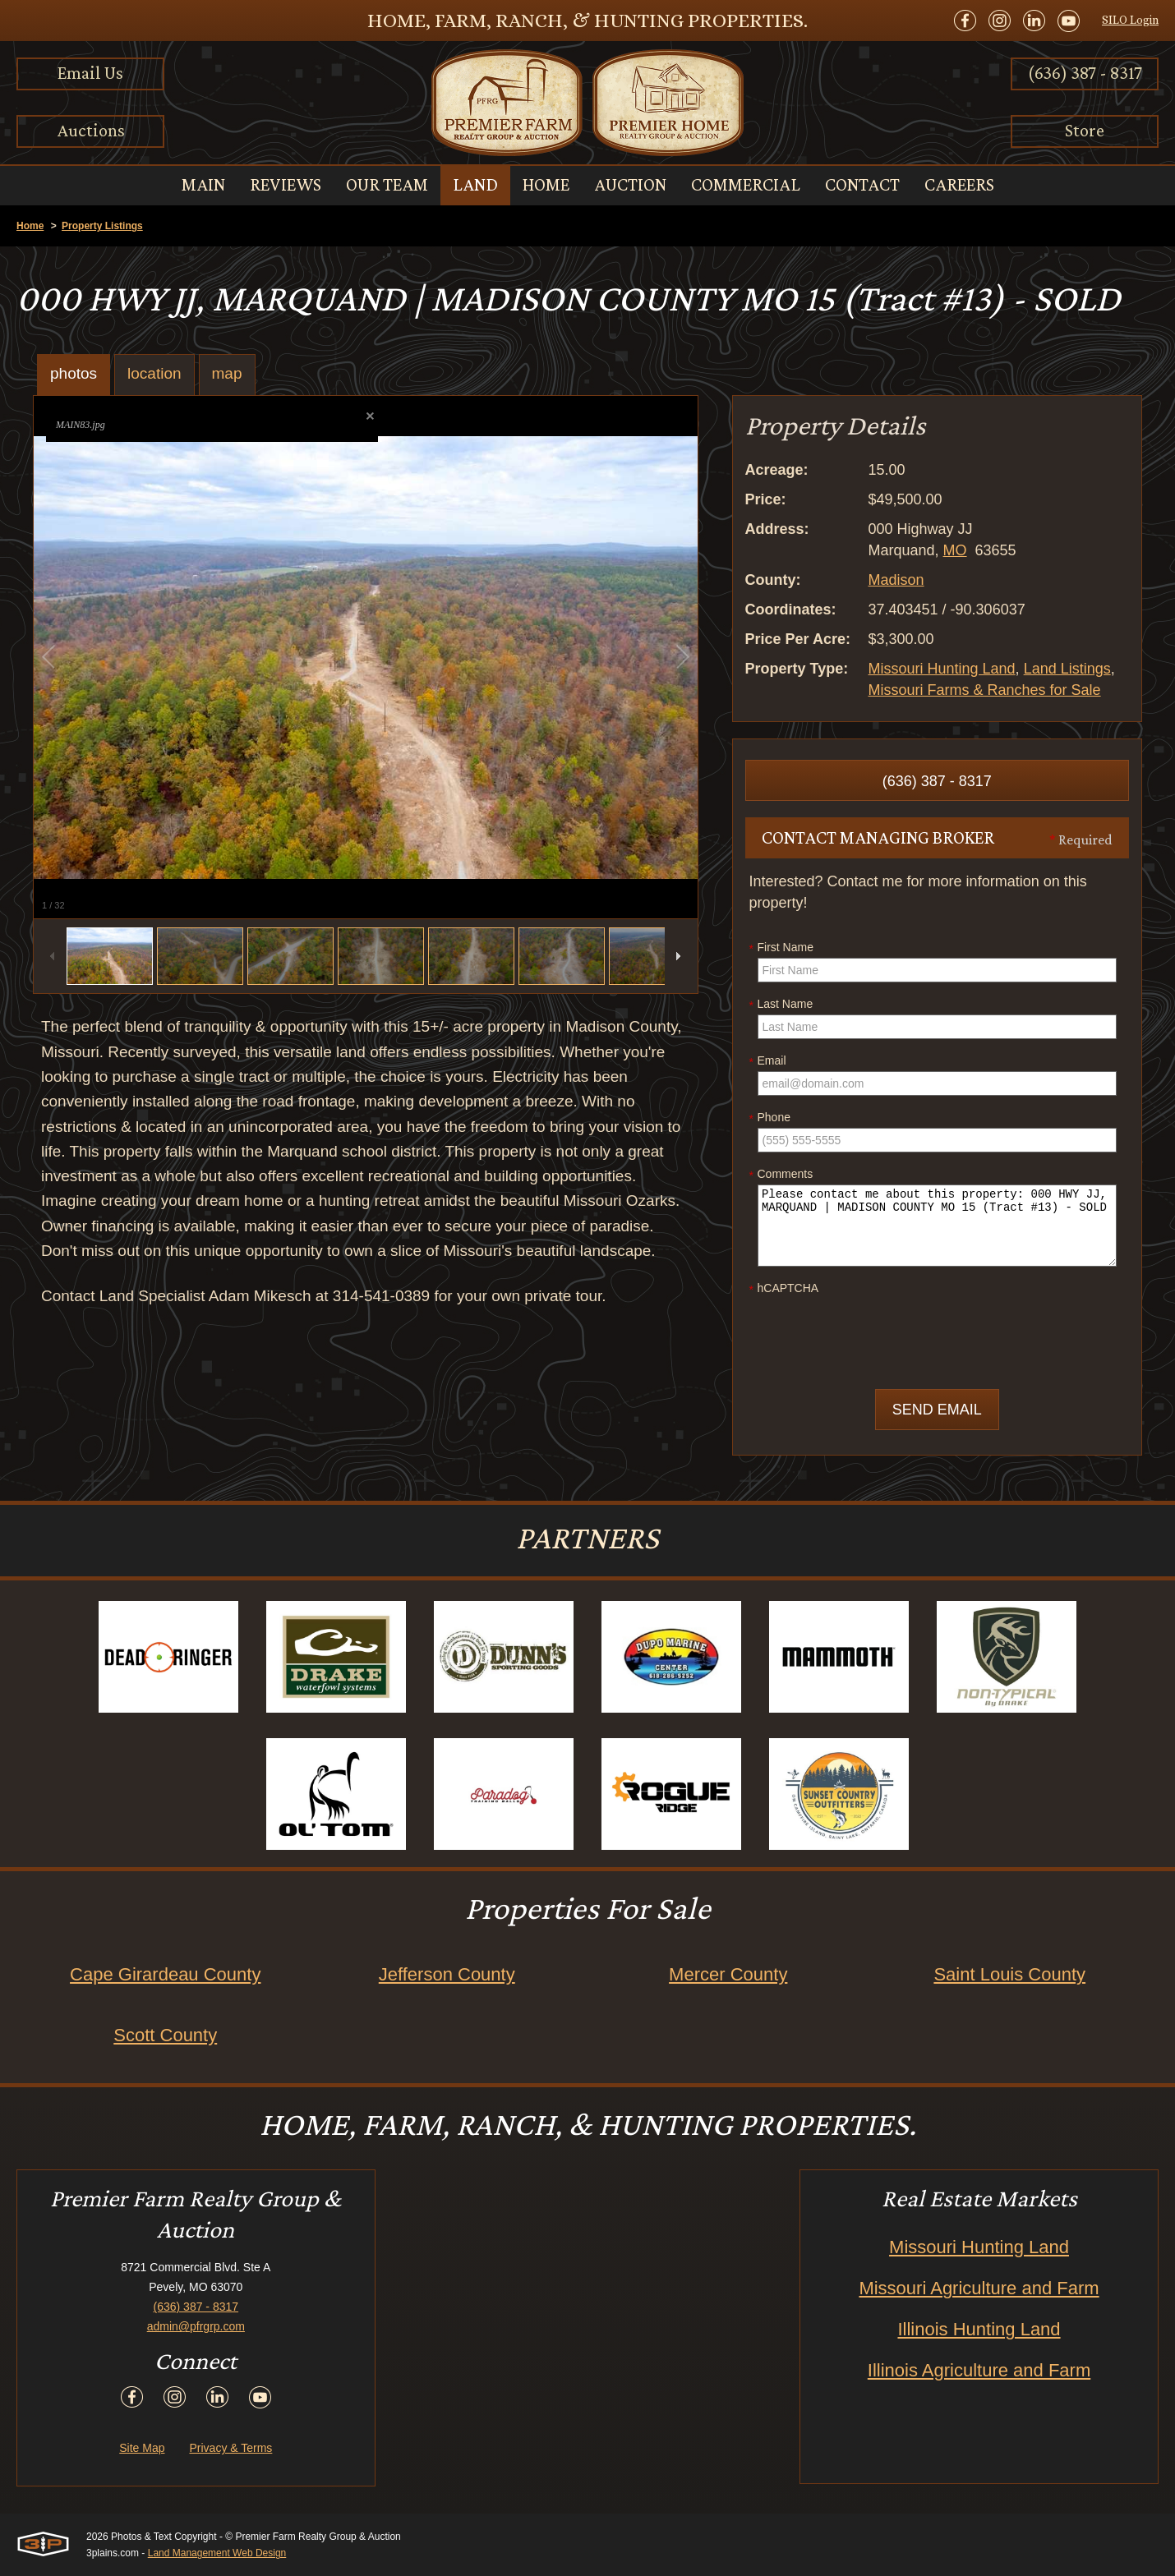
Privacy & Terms (230, 2447)
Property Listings (102, 226)
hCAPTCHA (784, 1289)
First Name (781, 948)
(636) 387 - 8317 (1085, 72)
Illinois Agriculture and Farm (979, 2370)
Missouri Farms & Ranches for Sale (985, 690)
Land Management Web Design (217, 2553)
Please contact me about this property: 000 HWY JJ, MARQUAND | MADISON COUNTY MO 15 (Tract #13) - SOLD (937, 1225)
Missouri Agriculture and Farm (979, 2288)
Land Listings (1067, 668)
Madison (896, 580)
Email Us (90, 72)
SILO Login (1130, 19)
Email (767, 1061)
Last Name (781, 1004)
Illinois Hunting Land (978, 2329)
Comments (781, 1174)
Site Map (141, 2447)
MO (955, 550)
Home (30, 226)
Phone (769, 1118)
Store (1084, 130)
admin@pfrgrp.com (196, 2326)
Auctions (91, 130)
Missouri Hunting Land (942, 668)
